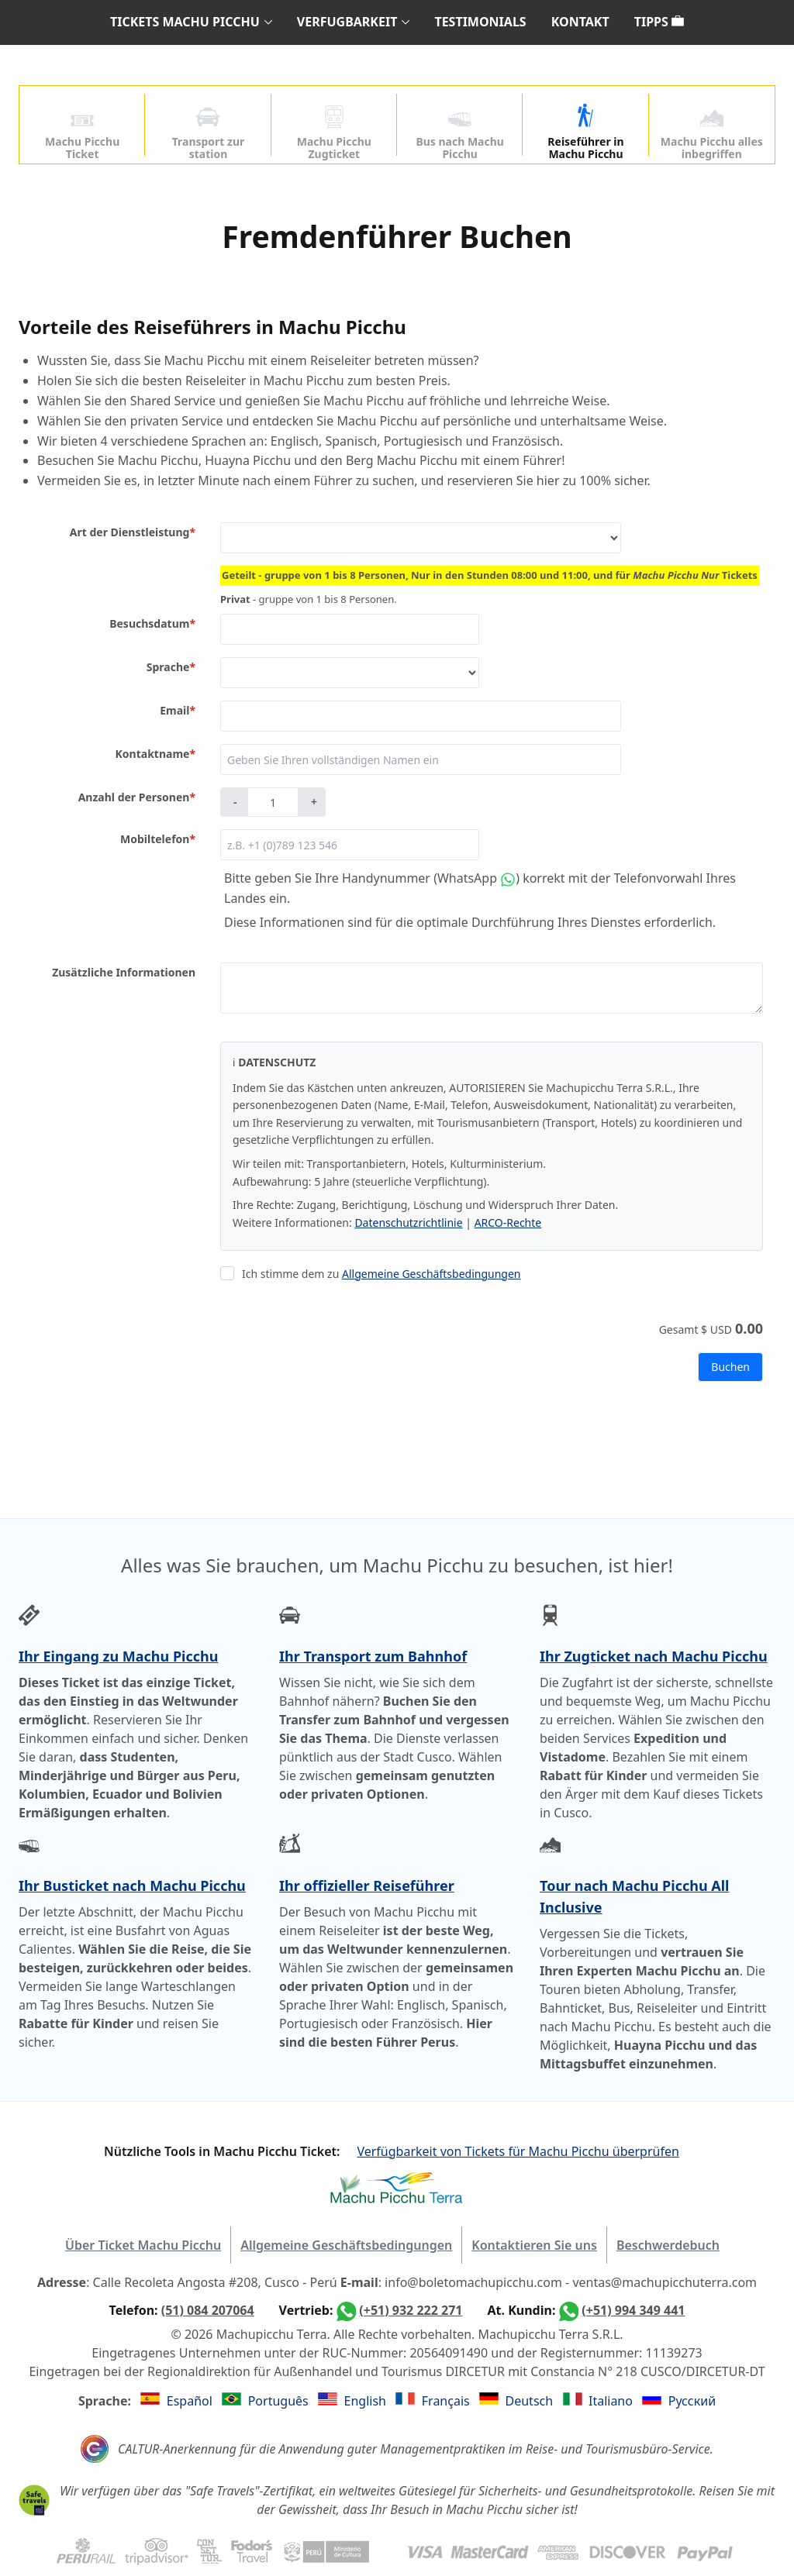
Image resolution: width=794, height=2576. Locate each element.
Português (280, 2400)
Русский (692, 2400)
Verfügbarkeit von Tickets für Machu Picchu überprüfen (517, 2151)
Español (191, 2400)
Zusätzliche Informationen (123, 972)
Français (447, 2400)
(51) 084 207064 (207, 2310)
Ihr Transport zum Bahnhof (373, 1656)
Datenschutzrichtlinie (408, 1222)
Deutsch (531, 2400)
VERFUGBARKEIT (347, 21)
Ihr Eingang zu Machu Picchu (118, 1656)
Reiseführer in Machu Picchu (585, 133)
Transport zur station (207, 133)
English (367, 2400)
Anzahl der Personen (136, 797)
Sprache (171, 667)
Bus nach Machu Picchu (459, 133)
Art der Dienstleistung (132, 532)
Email (177, 710)
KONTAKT (580, 21)
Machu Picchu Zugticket (334, 133)
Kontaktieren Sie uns (534, 2245)
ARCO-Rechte (508, 1222)
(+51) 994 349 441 (633, 2310)
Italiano (612, 2400)
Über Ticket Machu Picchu (143, 2245)
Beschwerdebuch (668, 2245)
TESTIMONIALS (480, 21)
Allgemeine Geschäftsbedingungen (431, 1273)
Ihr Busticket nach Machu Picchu (132, 1885)
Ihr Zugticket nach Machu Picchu (654, 1656)
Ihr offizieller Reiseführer (366, 1885)
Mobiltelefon (157, 839)
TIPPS (659, 21)
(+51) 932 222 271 (410, 2310)
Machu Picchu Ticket (82, 133)
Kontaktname (155, 754)
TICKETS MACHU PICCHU (185, 21)
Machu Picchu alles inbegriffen (711, 133)
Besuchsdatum (152, 624)
